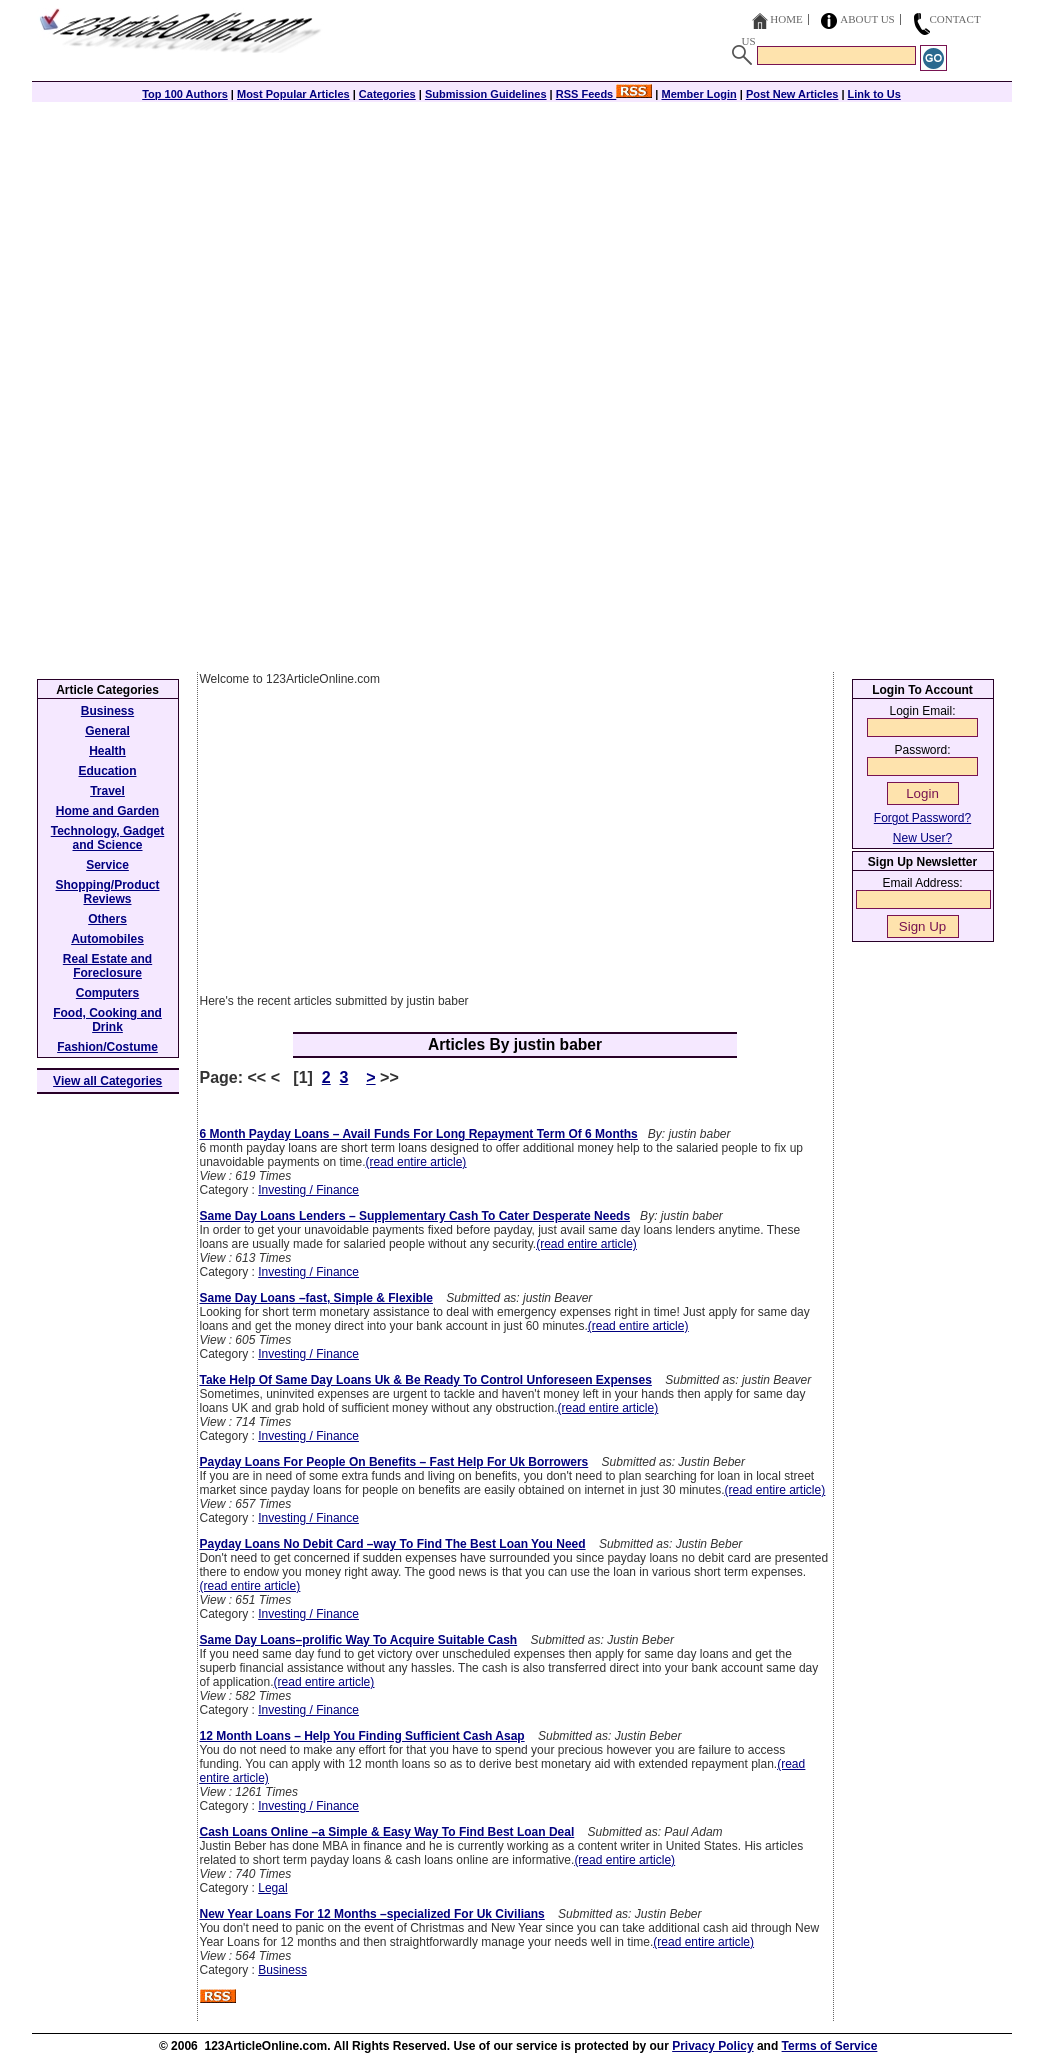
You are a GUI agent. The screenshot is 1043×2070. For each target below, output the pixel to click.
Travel (107, 791)
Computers (107, 993)
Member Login (699, 94)
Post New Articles (792, 94)
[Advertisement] (522, 242)
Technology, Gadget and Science (108, 838)
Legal (272, 1888)
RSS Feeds (604, 94)
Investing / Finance (308, 1190)
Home (786, 19)
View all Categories (107, 1081)
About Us (867, 19)
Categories (387, 94)
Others (107, 919)
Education (107, 771)
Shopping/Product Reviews (108, 892)
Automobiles (107, 939)
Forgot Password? (922, 818)
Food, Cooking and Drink (107, 1020)
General (107, 731)
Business (282, 1970)
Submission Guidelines (486, 94)
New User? (922, 838)
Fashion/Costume (107, 1047)
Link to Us (874, 94)
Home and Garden (107, 811)
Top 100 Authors (185, 94)
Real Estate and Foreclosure (107, 966)
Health (107, 751)
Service (107, 865)
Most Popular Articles (293, 94)
